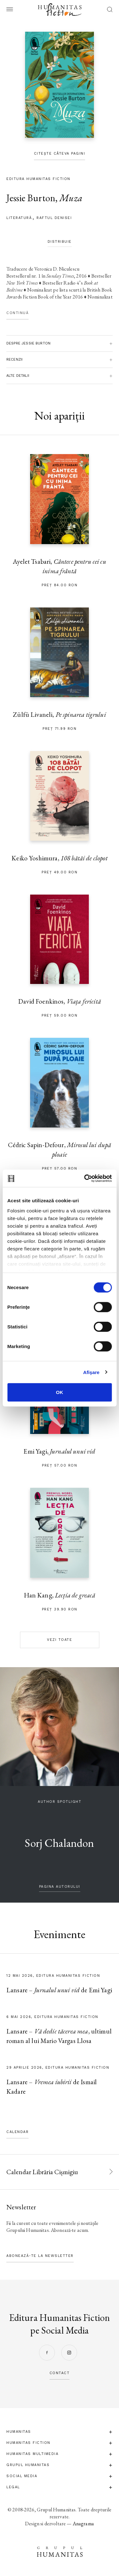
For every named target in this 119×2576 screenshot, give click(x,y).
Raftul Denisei (54, 218)
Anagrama (83, 2523)
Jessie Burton (30, 198)
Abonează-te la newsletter (40, 2256)
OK (59, 1392)
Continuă (17, 313)
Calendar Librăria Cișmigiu (42, 2172)
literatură (19, 218)
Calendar (17, 2132)
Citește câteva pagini (59, 153)
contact (60, 2373)
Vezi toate (59, 1640)
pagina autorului (59, 1887)
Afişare (91, 1372)
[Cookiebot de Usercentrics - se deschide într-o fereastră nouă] (85, 1178)
